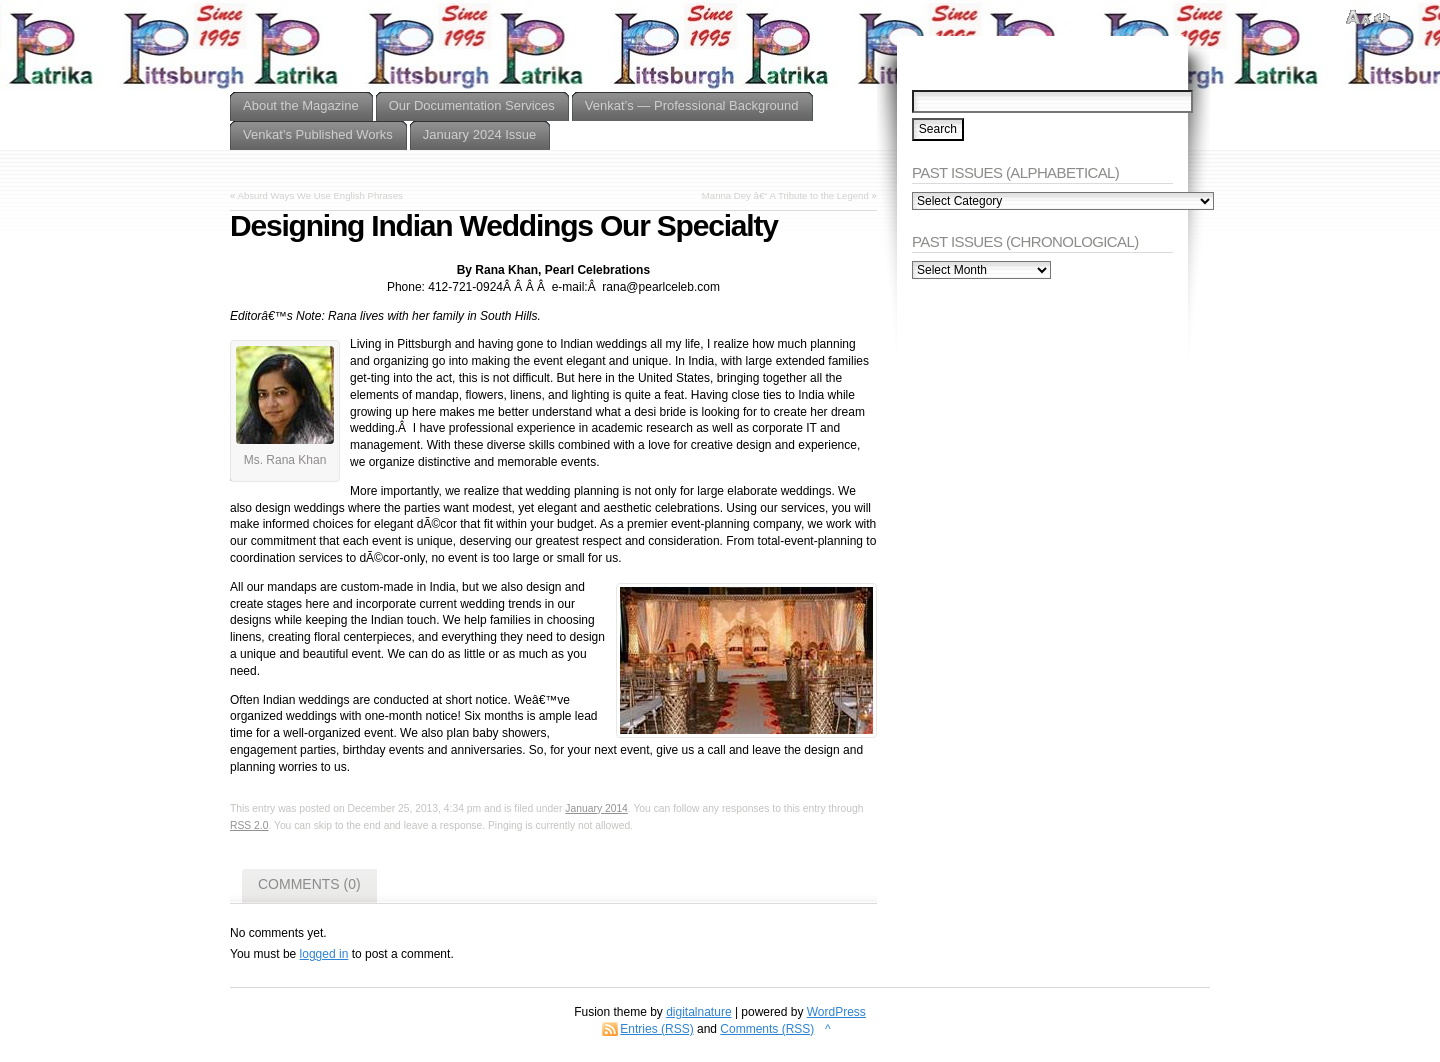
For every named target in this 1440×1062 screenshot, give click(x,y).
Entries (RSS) (656, 1029)
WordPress (836, 1012)
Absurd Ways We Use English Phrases (319, 195)
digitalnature (698, 1012)
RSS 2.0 (249, 825)
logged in (324, 954)
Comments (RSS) (767, 1029)
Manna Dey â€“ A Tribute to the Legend (785, 195)
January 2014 (596, 808)
